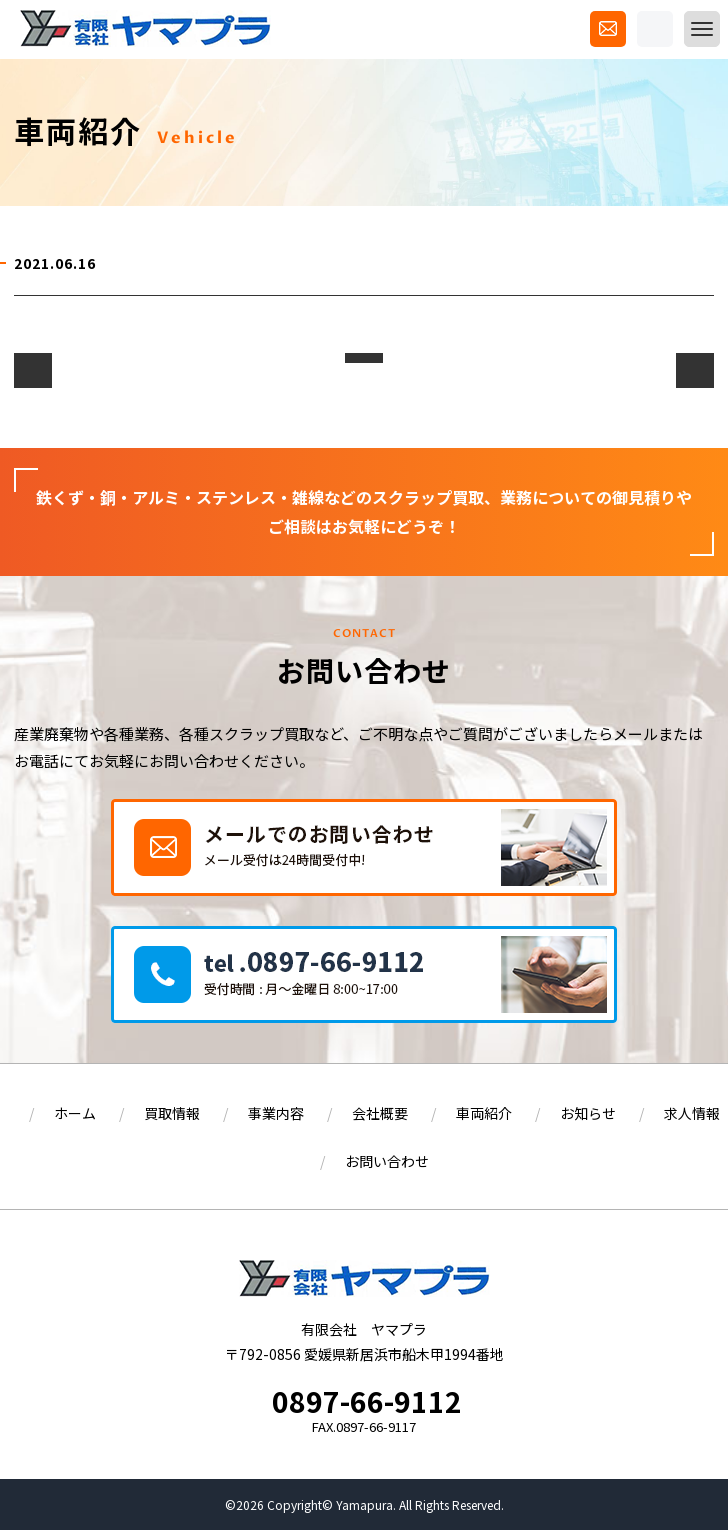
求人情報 (692, 1113)
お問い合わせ (387, 1161)
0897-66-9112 (367, 1401)
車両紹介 (484, 1113)
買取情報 (172, 1113)
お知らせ (588, 1113)
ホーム (75, 1113)
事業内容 (276, 1113)
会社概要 (380, 1113)
